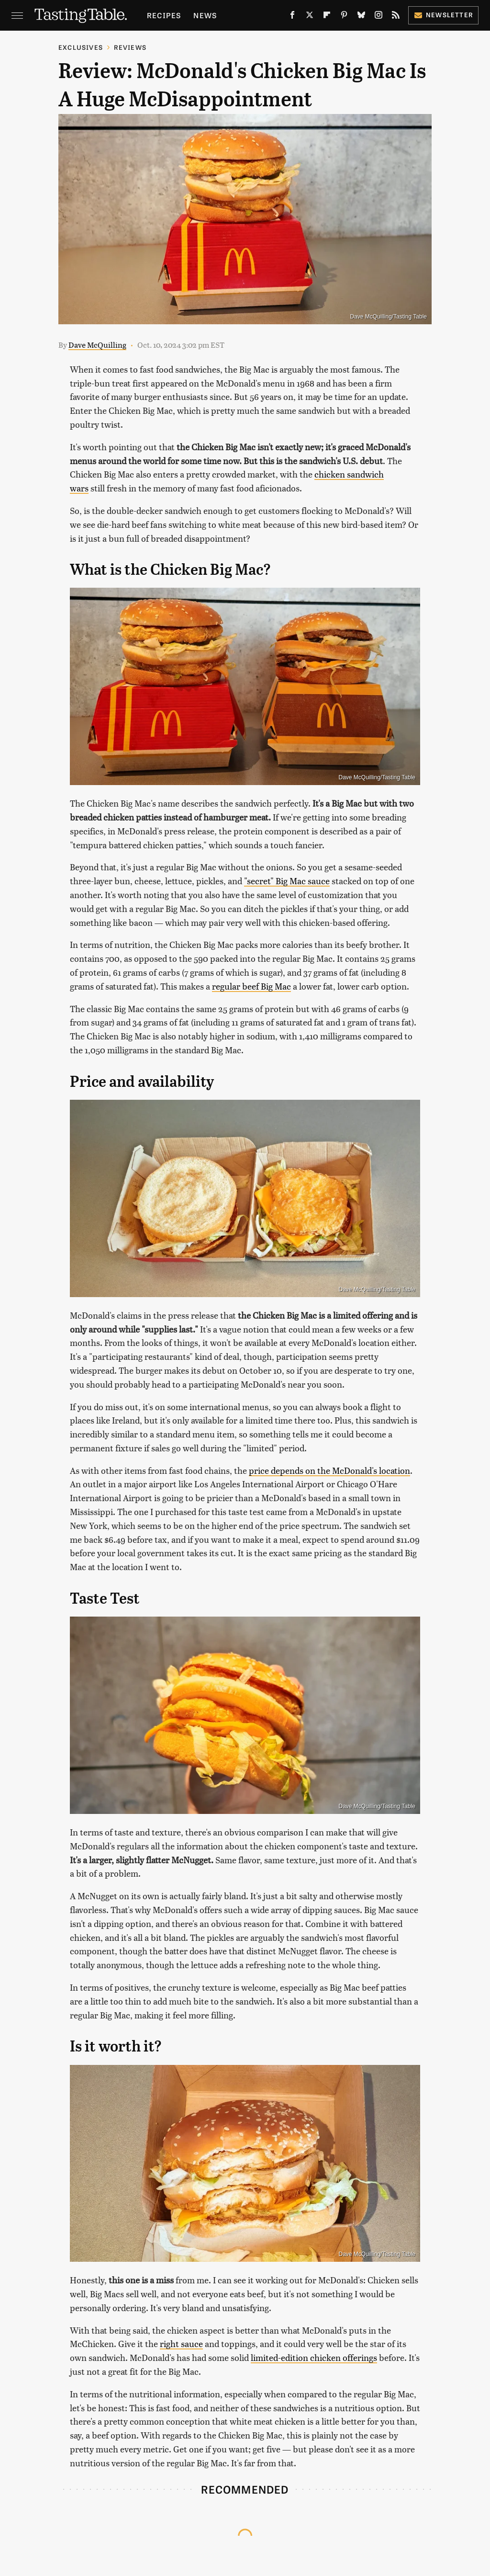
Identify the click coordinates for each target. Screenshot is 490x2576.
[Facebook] (292, 16)
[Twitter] (309, 16)
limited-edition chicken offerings (314, 2357)
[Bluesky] (361, 16)
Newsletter (443, 14)
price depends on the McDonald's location (329, 1470)
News (205, 15)
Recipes (164, 15)
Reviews (130, 47)
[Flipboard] (327, 16)
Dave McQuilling (97, 344)
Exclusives (80, 47)
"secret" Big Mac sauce (287, 881)
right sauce (181, 2343)
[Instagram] (378, 16)
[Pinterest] (344, 16)
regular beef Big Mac (251, 986)
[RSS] (396, 16)
